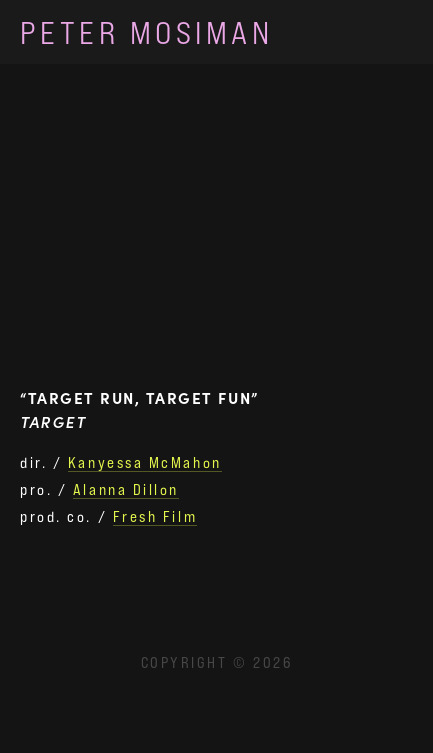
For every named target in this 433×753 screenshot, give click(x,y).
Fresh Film (155, 516)
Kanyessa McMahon (145, 462)
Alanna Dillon (126, 489)
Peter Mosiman (146, 32)
